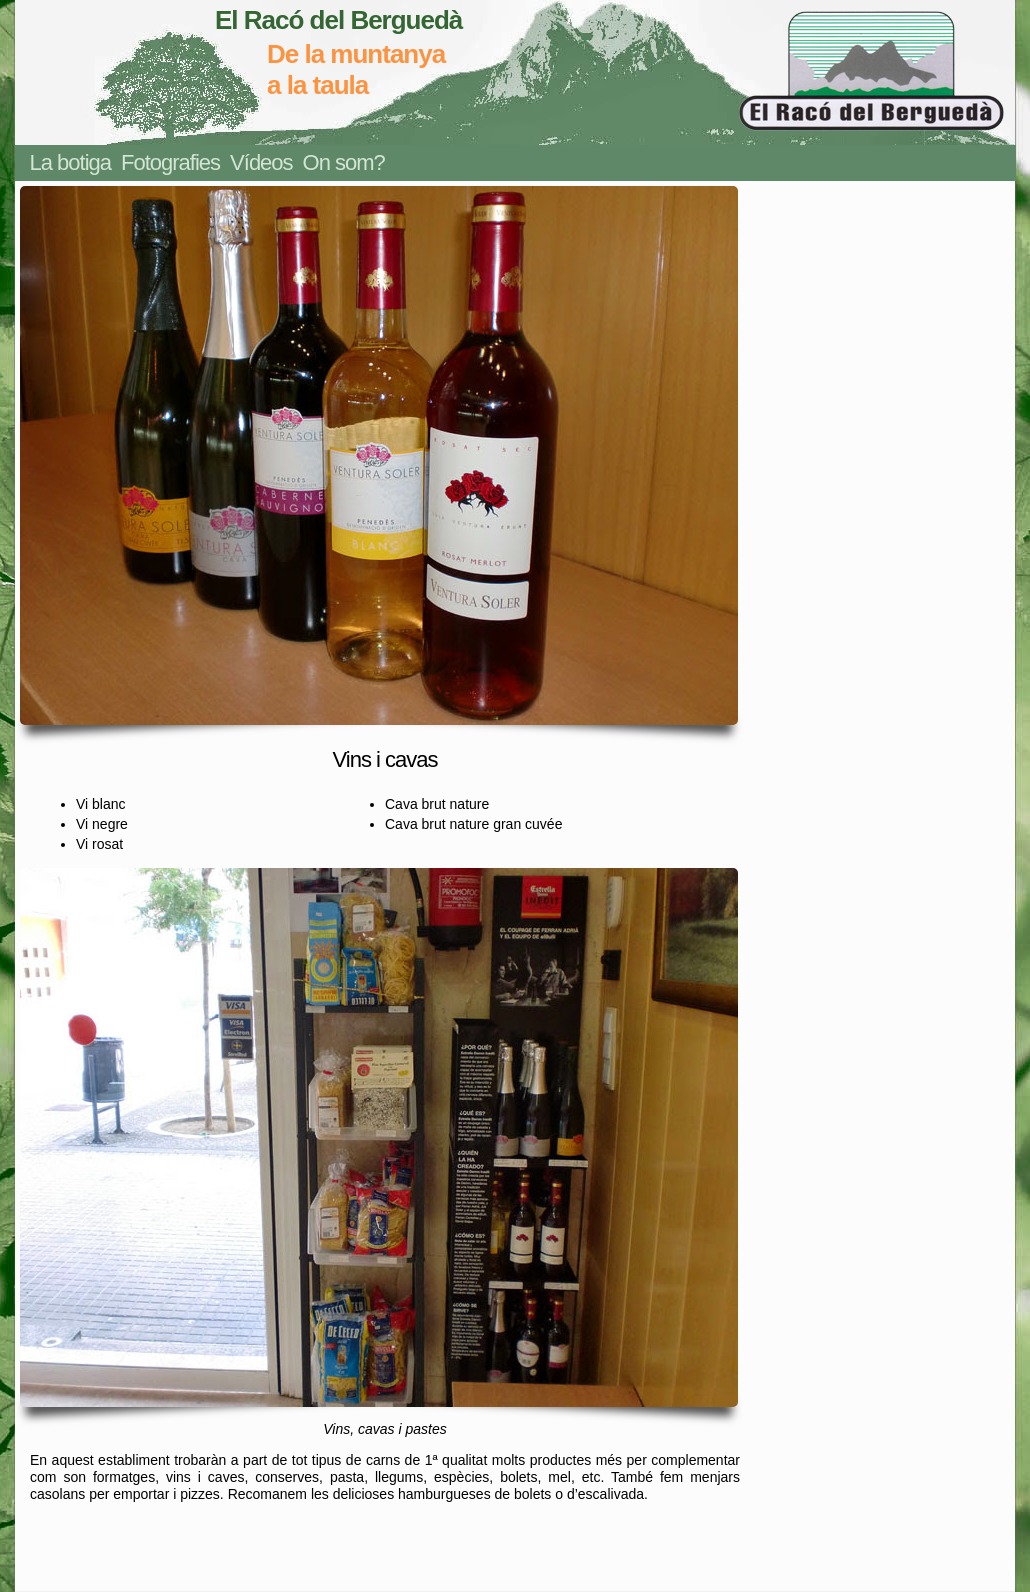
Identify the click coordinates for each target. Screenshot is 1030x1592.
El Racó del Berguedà (338, 20)
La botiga (71, 162)
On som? (344, 162)
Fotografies (170, 162)
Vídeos (261, 162)
